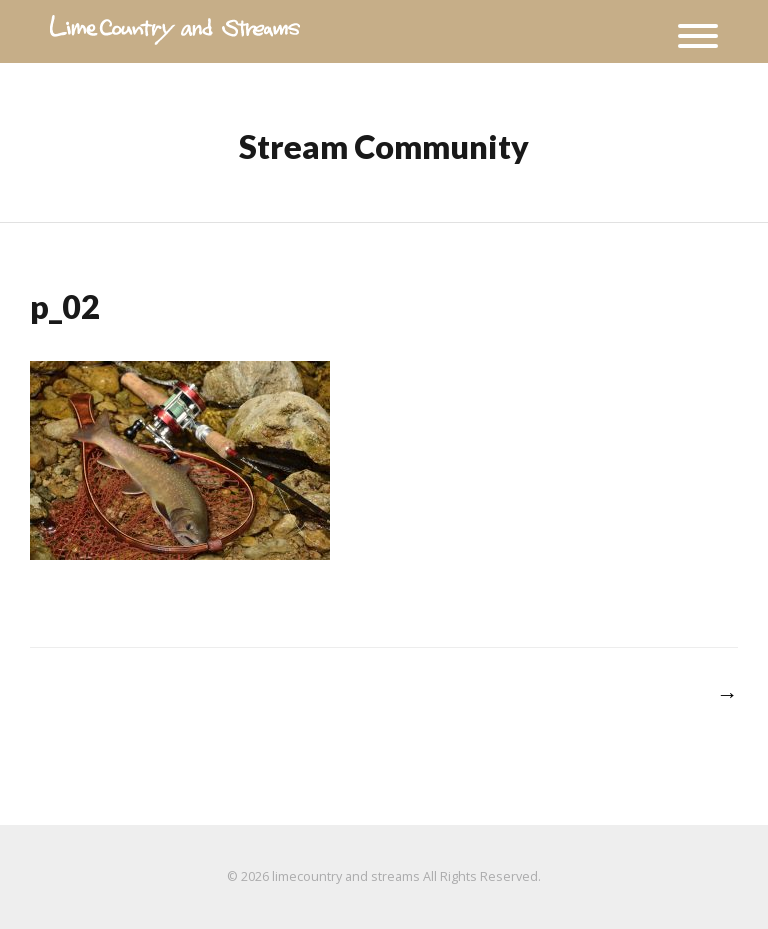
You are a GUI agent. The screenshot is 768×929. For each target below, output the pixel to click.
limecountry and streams (346, 876)
